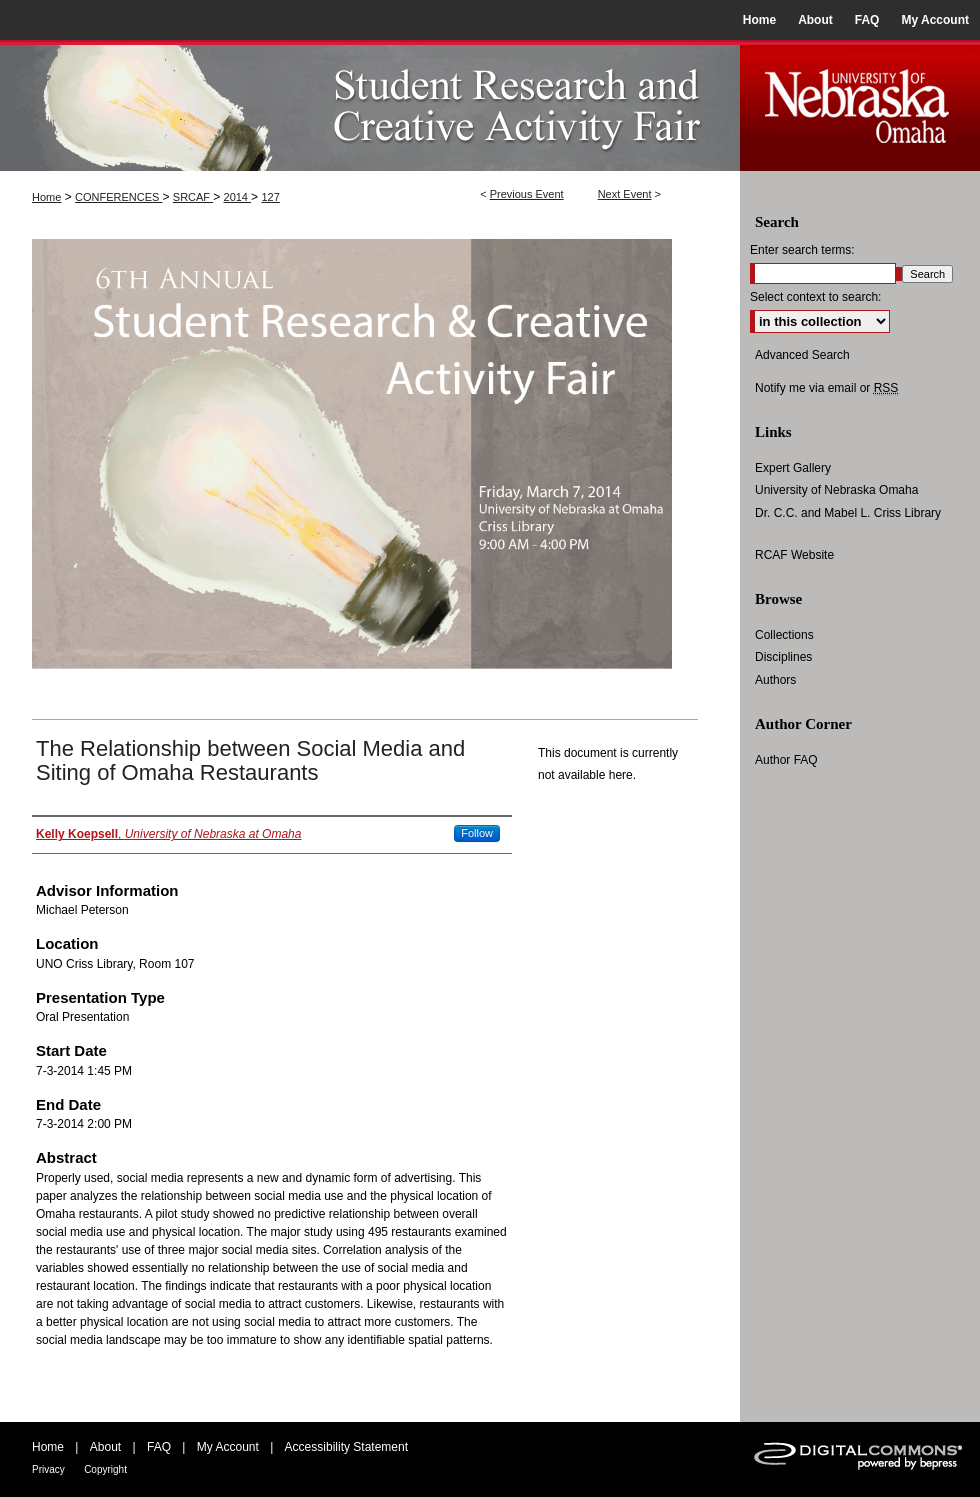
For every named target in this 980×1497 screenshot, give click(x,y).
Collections (784, 635)
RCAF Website (794, 555)
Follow (477, 833)
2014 (238, 197)
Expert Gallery (793, 468)
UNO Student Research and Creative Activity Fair (370, 105)
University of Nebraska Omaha (836, 490)
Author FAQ (786, 760)
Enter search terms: (802, 250)
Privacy (48, 1469)
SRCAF (193, 197)
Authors (775, 680)
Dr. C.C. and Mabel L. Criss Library (848, 513)
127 (270, 197)
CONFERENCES (118, 197)
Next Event (625, 194)
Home (46, 197)
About (105, 1447)
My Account (228, 1447)
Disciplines (783, 657)
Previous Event (527, 194)
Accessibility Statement (346, 1447)
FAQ (159, 1447)
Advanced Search (802, 355)
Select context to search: (815, 297)
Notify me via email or (826, 388)
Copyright (105, 1469)
